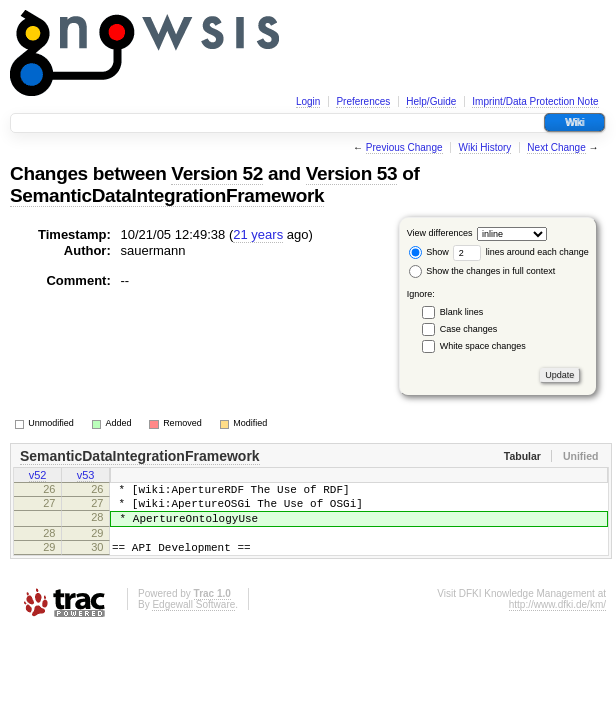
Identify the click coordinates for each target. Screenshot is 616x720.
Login (308, 101)
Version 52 (217, 173)
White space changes (483, 346)
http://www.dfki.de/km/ (557, 622)
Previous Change (404, 147)
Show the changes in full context (482, 271)
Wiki (574, 122)
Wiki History (485, 147)
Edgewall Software (193, 622)
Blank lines (462, 312)
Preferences (363, 101)
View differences (440, 233)
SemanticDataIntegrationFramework (167, 195)
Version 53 (352, 173)
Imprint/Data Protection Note (535, 101)
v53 (86, 477)
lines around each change (521, 252)
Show (429, 252)
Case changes (469, 329)
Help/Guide (431, 101)
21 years (258, 234)
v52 (38, 477)
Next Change (556, 147)
